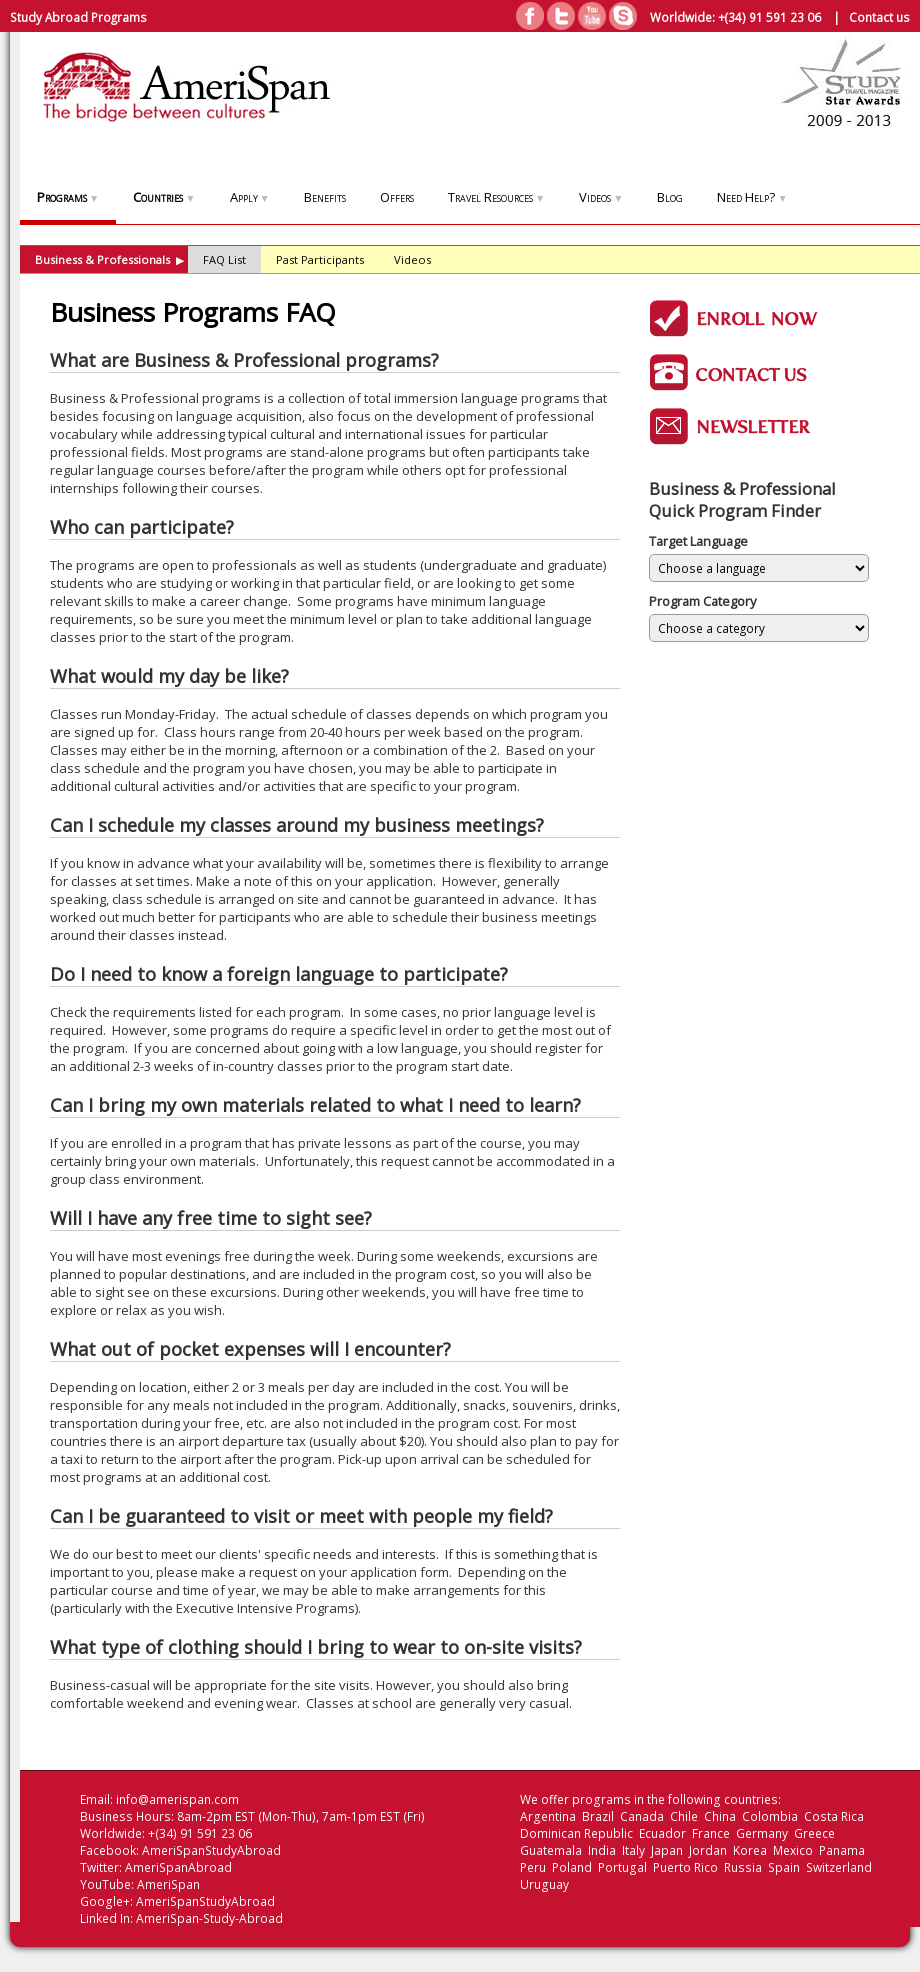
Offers (397, 197)
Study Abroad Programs (78, 17)
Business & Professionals (109, 259)
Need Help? (752, 197)
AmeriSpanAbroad (178, 1867)
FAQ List (224, 259)
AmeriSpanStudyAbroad (211, 1850)
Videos (601, 197)
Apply (250, 197)
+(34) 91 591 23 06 (769, 17)
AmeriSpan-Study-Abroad (209, 1918)
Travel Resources (496, 197)
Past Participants (320, 259)
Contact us (879, 17)
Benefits (325, 197)
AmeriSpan (168, 1884)
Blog (670, 197)
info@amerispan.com (177, 1799)
